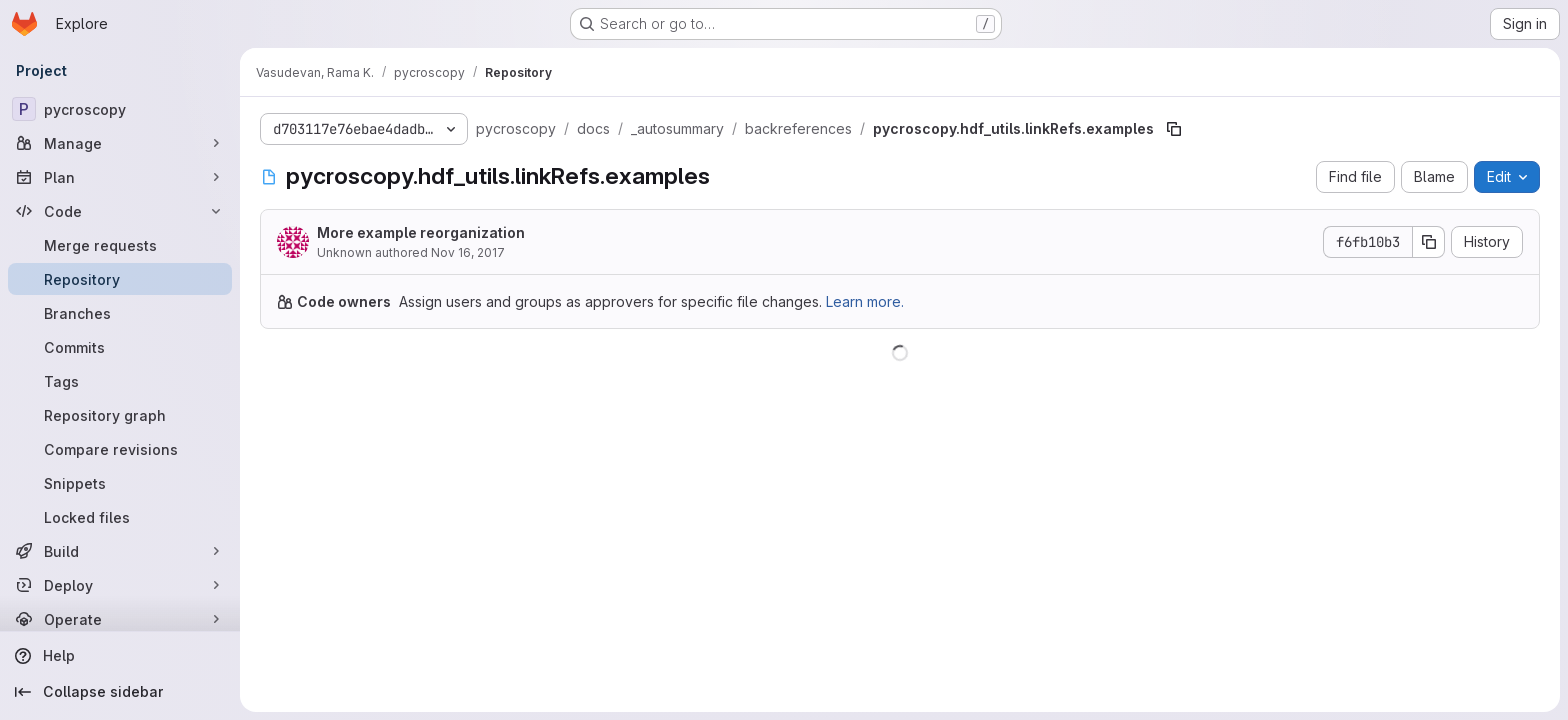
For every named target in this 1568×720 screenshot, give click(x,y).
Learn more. (865, 301)
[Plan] (120, 177)
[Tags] (120, 381)
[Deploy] (120, 585)
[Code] (120, 211)
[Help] (120, 656)
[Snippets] (120, 483)
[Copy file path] (1174, 129)
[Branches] (120, 313)
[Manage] (120, 143)
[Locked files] (120, 517)
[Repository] (120, 279)
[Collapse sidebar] (120, 692)
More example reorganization (421, 232)
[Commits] (120, 347)
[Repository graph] (120, 415)
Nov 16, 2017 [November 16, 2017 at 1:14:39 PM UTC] (468, 252)
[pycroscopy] (120, 109)
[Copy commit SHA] (1429, 242)
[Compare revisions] (120, 449)
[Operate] (120, 619)
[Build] (120, 551)
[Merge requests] (120, 245)
